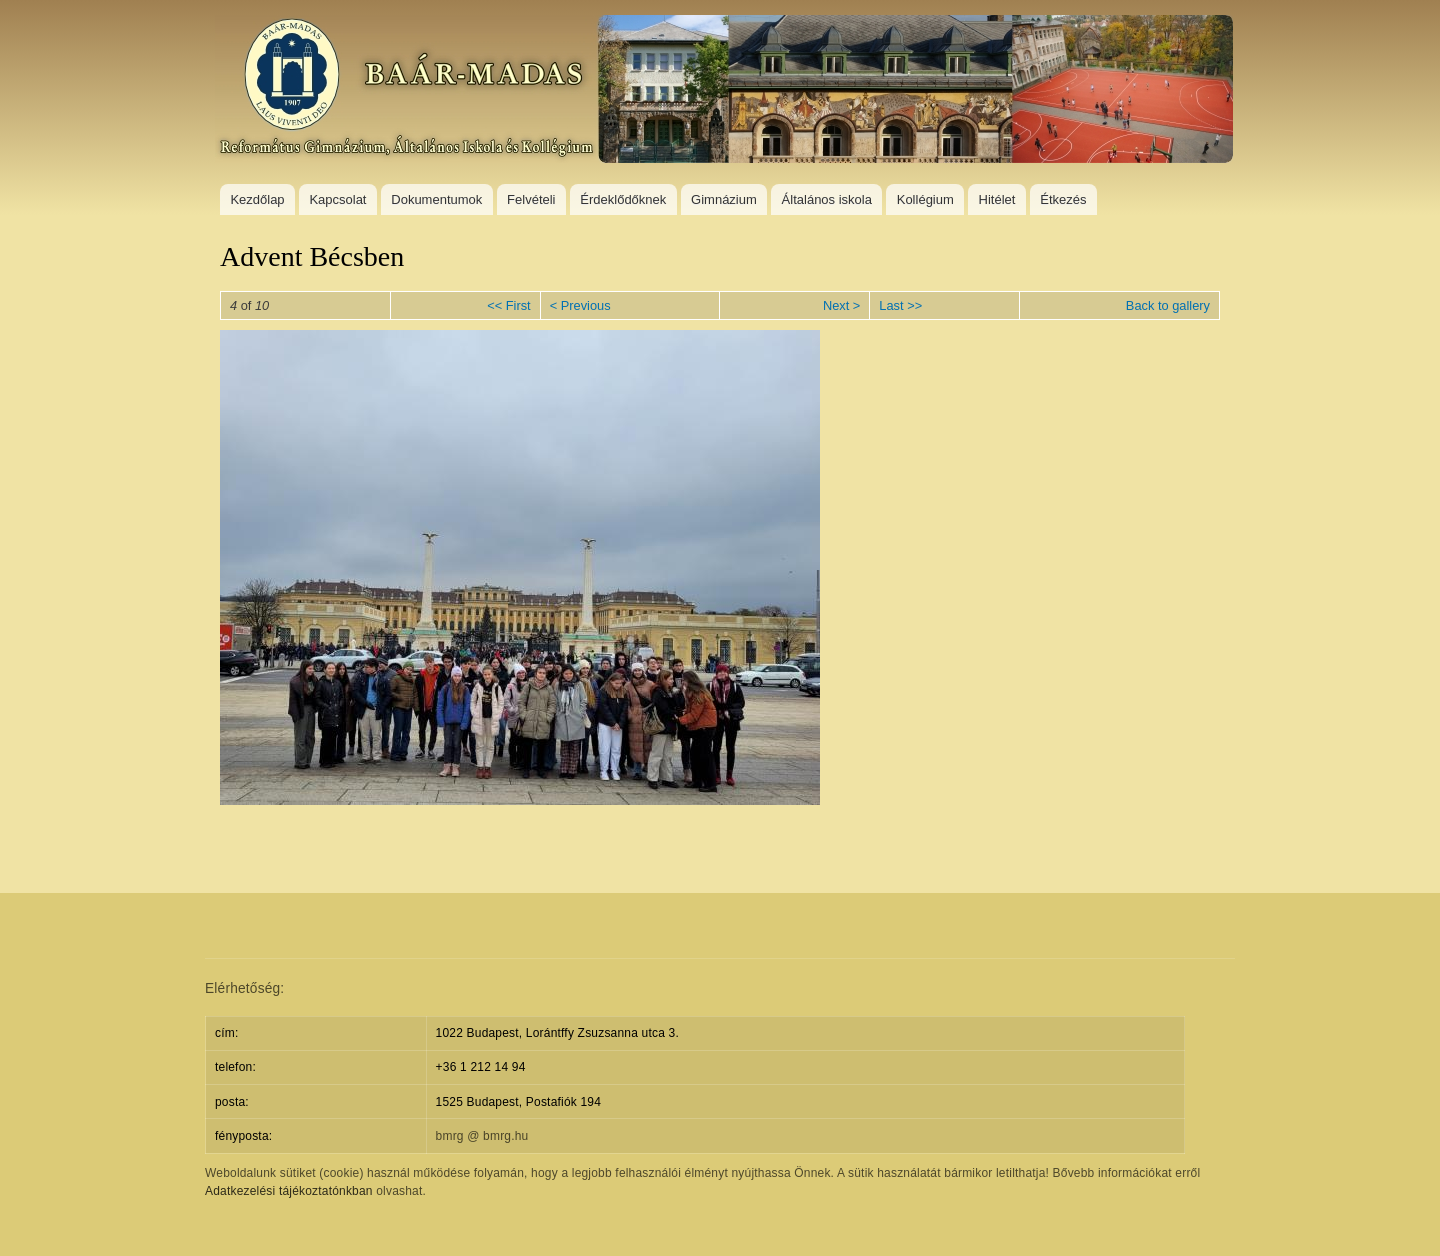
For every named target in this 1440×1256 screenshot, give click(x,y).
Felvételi (531, 199)
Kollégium (925, 199)
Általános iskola (827, 199)
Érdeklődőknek (623, 199)
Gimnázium (724, 199)
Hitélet (997, 199)
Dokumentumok (436, 199)
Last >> (900, 305)
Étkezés (1063, 199)
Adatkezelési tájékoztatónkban (289, 1191)
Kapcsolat (337, 199)
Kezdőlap (257, 199)
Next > (841, 305)
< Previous (580, 305)
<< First (508, 305)
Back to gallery (1168, 305)
